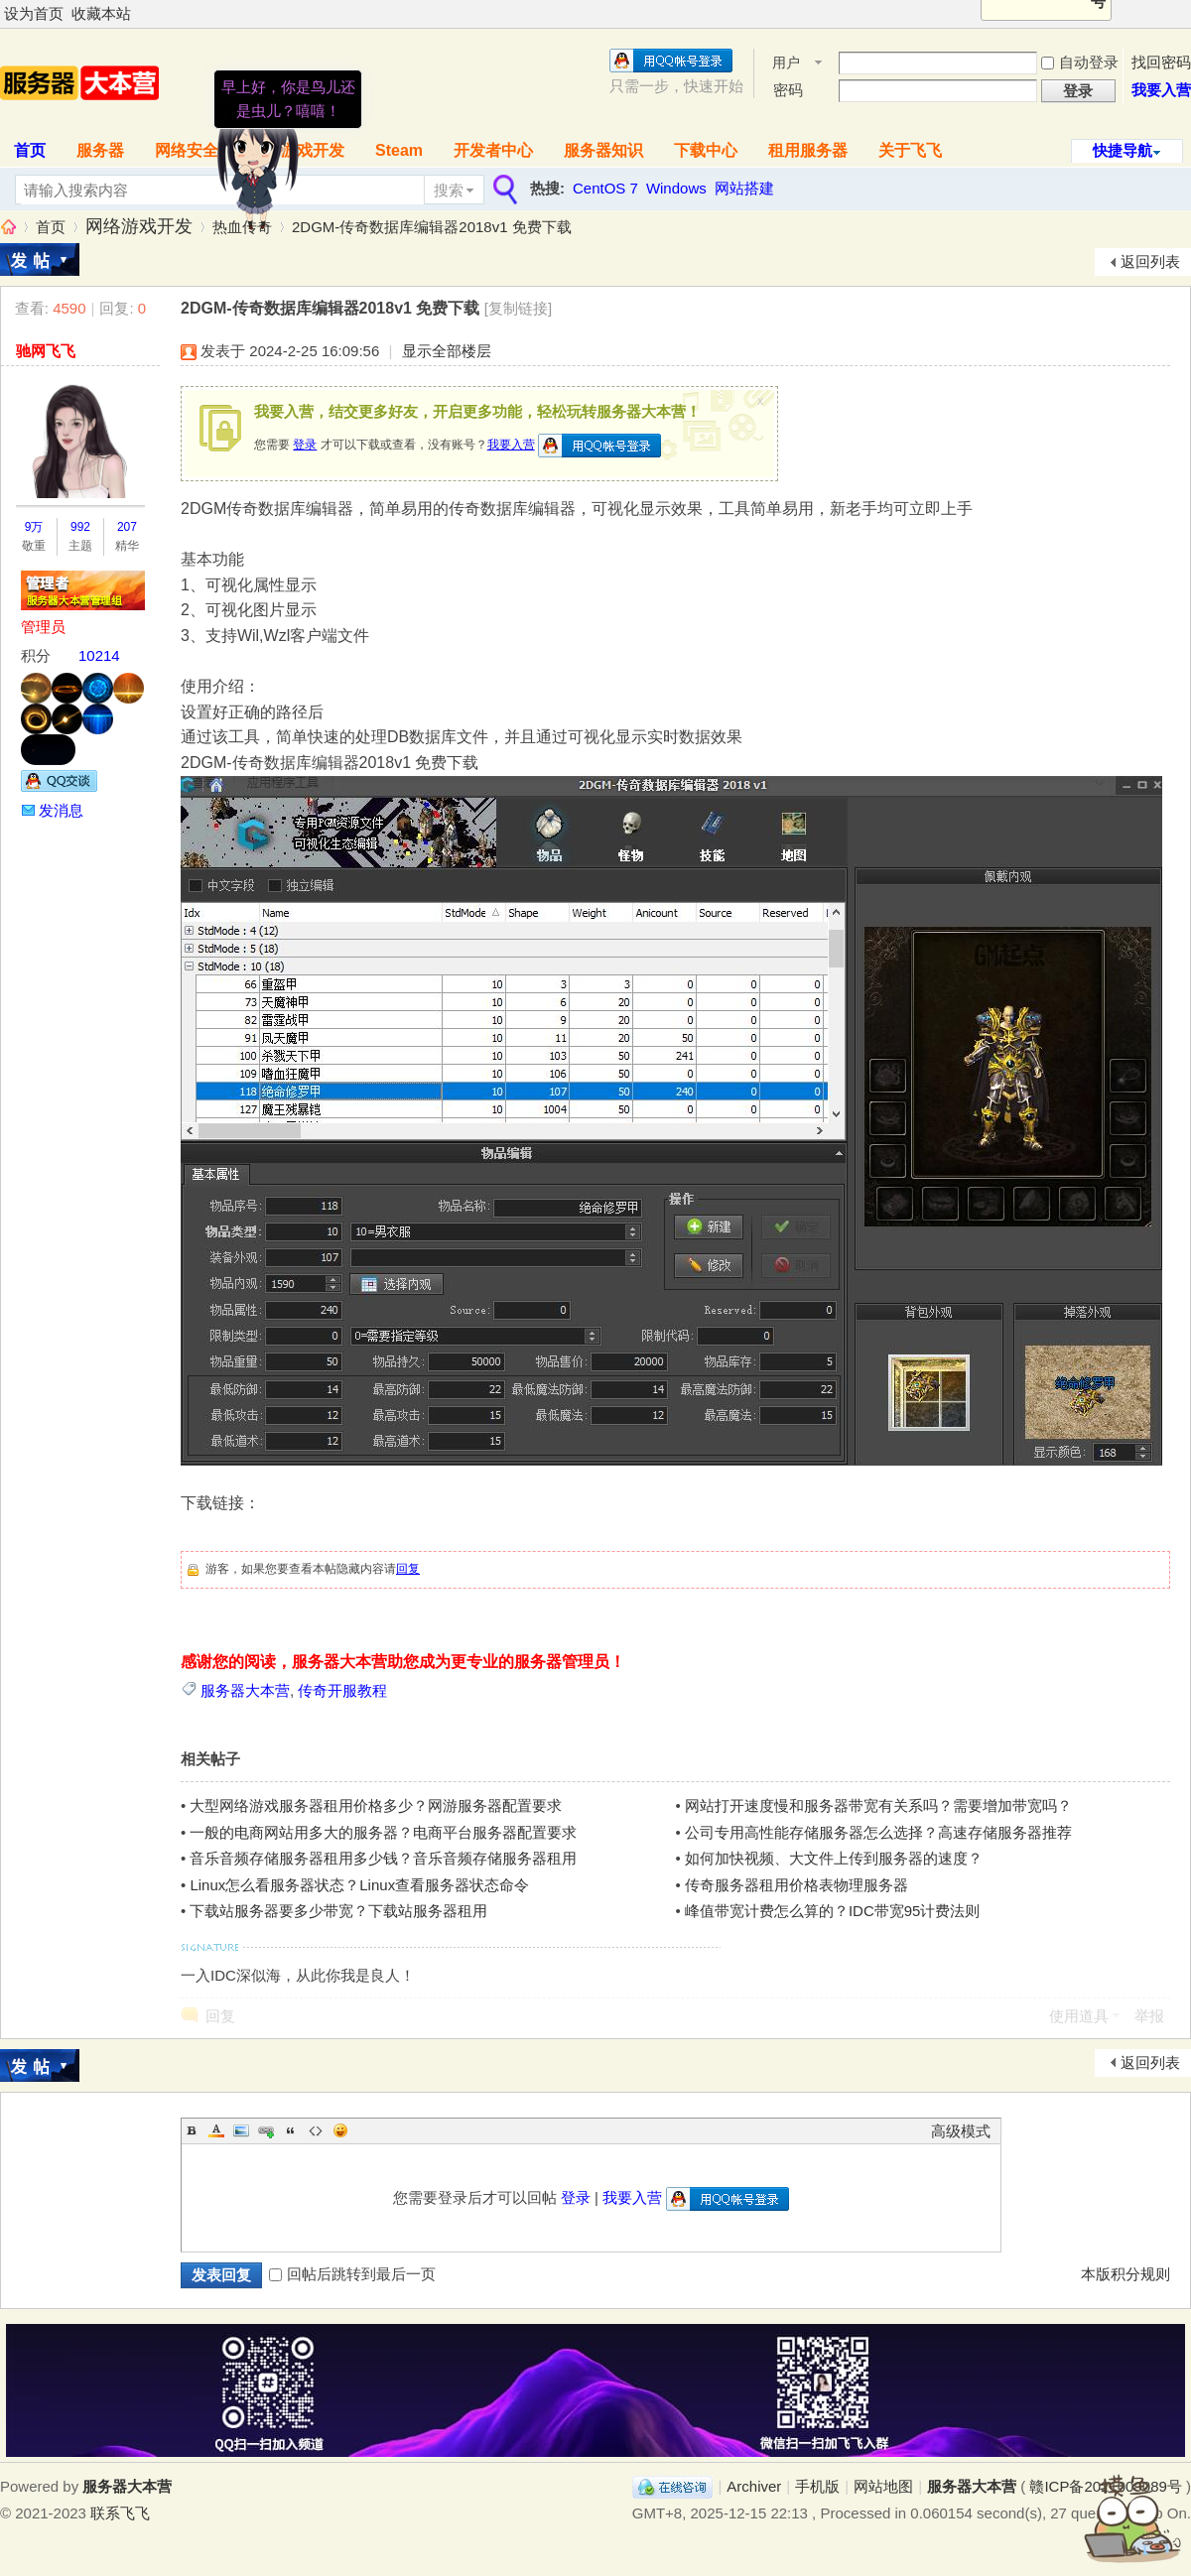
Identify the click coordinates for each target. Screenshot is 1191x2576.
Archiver (754, 2486)
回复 (408, 1569)
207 (127, 527)
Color (216, 2130)
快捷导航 (1122, 150)
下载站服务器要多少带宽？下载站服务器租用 (338, 1910)
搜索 (448, 190)
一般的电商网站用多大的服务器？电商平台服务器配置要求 (383, 1832)
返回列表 (1150, 261)
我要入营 (1161, 89)
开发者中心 (493, 150)
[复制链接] (518, 308)
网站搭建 (744, 188)
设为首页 (34, 13)
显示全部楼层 (446, 350)
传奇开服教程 (342, 1690)
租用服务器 (808, 150)
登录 (305, 444)
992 (80, 527)
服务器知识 (603, 150)
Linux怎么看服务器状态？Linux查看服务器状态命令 (359, 1884)
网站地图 (883, 2486)
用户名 (786, 64)
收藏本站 (101, 13)
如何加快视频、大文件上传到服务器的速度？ (834, 1858)
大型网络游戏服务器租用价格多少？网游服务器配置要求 (376, 1805)
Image (241, 2130)
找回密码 (1161, 62)
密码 (788, 89)
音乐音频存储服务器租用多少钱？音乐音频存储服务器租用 (383, 1858)
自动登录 (1080, 62)
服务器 (100, 150)
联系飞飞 (120, 2513)
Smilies (340, 2130)
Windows (676, 188)
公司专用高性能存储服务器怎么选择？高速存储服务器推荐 (878, 1832)
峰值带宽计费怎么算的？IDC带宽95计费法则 (833, 1910)
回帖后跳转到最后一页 (352, 2273)
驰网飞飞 (45, 350)
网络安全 (186, 150)
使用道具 (1079, 2015)
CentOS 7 (605, 188)
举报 (1149, 2015)
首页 (51, 226)
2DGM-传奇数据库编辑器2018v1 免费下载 (432, 226)
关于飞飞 (910, 150)
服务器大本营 (8, 226)
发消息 (61, 810)
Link (266, 2130)
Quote (291, 2130)
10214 (99, 655)
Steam (399, 150)
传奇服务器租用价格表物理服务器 (796, 1884)
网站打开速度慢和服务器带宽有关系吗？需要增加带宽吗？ (878, 1805)
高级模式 (961, 2131)
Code (316, 2130)
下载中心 (705, 150)
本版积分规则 (1125, 2273)
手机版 (817, 2486)
